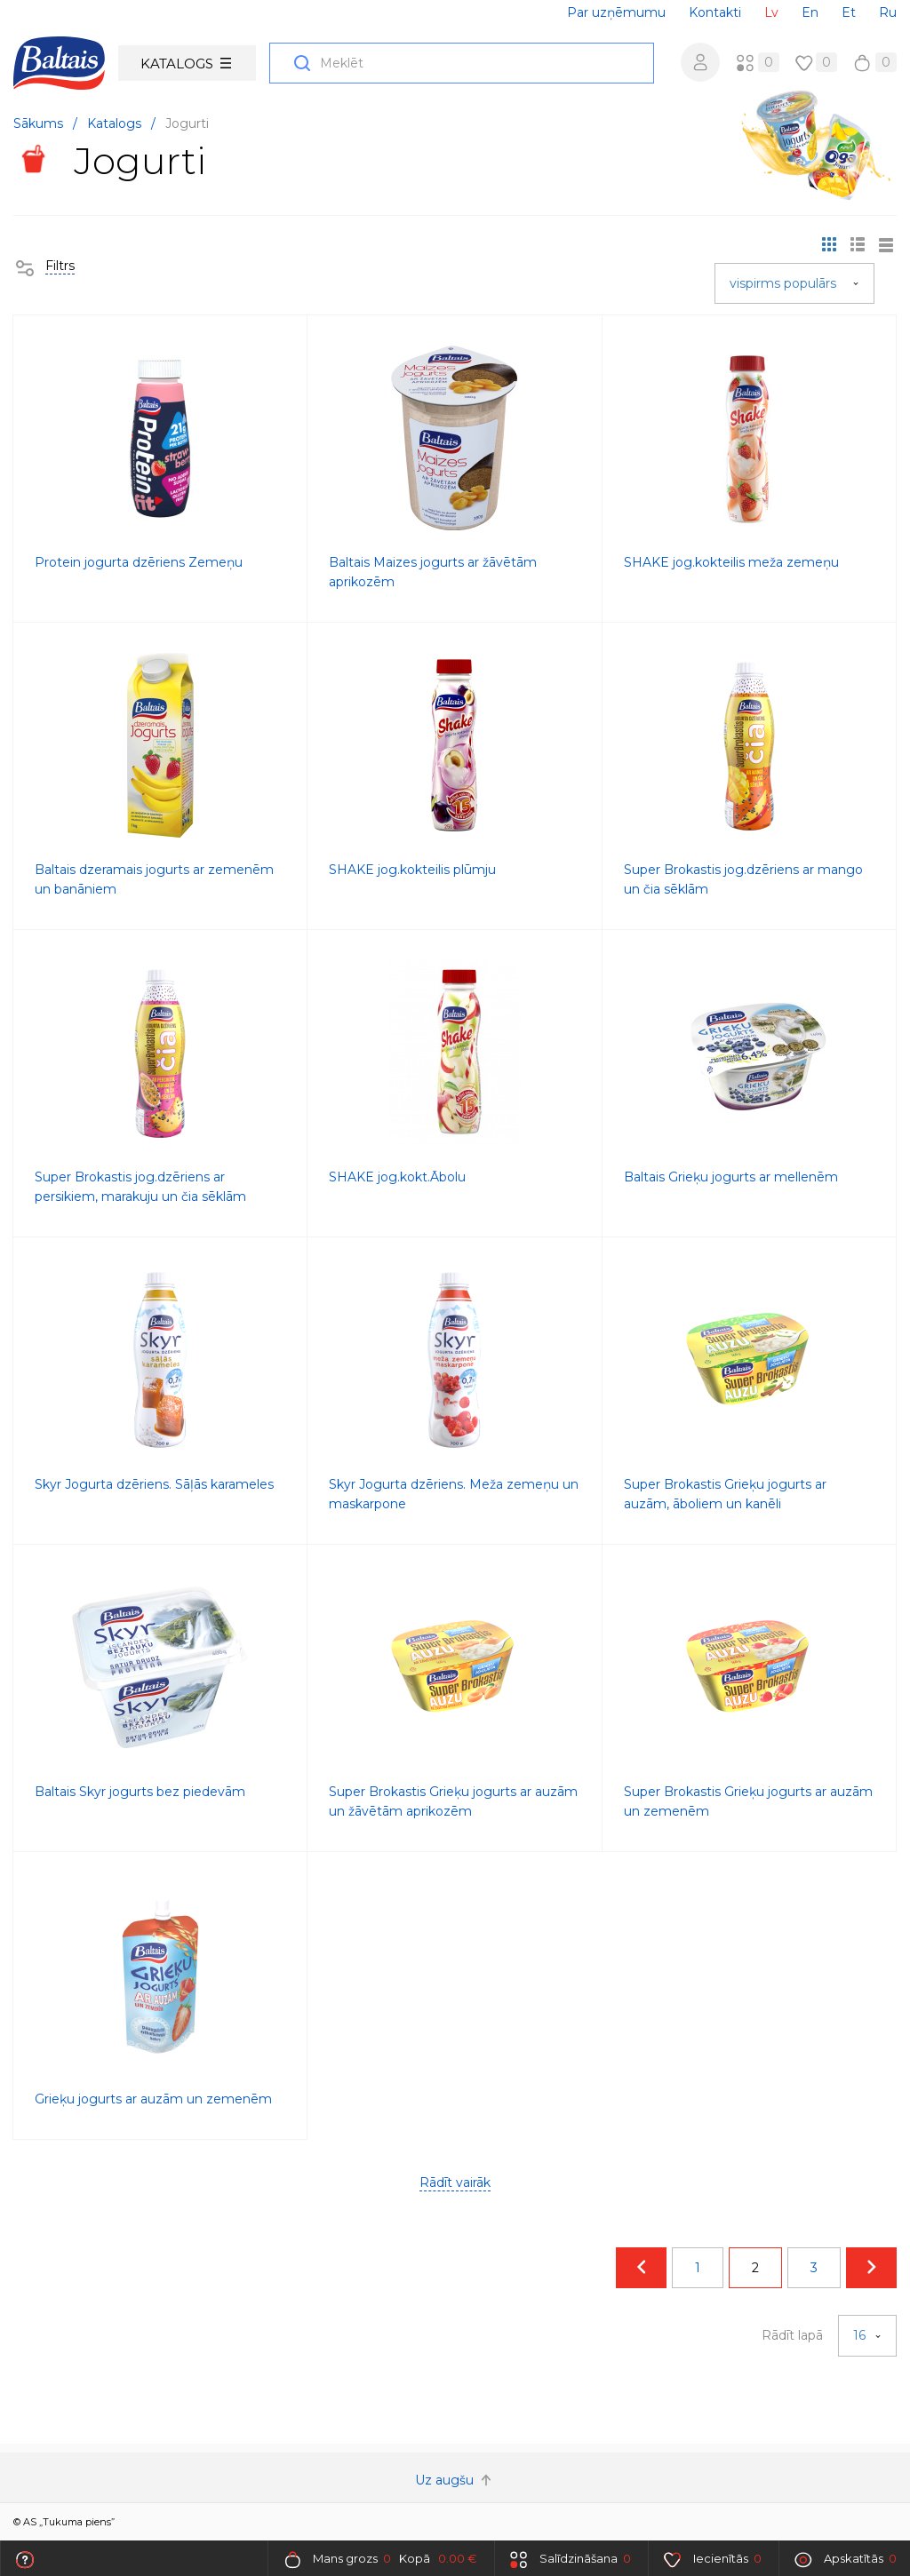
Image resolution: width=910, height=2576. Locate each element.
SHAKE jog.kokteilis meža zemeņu (731, 562)
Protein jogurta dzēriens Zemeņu (139, 562)
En (810, 12)
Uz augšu (455, 2480)
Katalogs (185, 63)
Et (849, 12)
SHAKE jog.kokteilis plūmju (412, 870)
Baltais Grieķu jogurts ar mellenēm (731, 1177)
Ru (888, 12)
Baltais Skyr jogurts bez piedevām (140, 1792)
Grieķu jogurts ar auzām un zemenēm (153, 2099)
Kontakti (715, 12)
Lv (771, 12)
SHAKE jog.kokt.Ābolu (397, 1177)
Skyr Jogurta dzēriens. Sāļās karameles (154, 1484)
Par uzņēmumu (616, 12)
